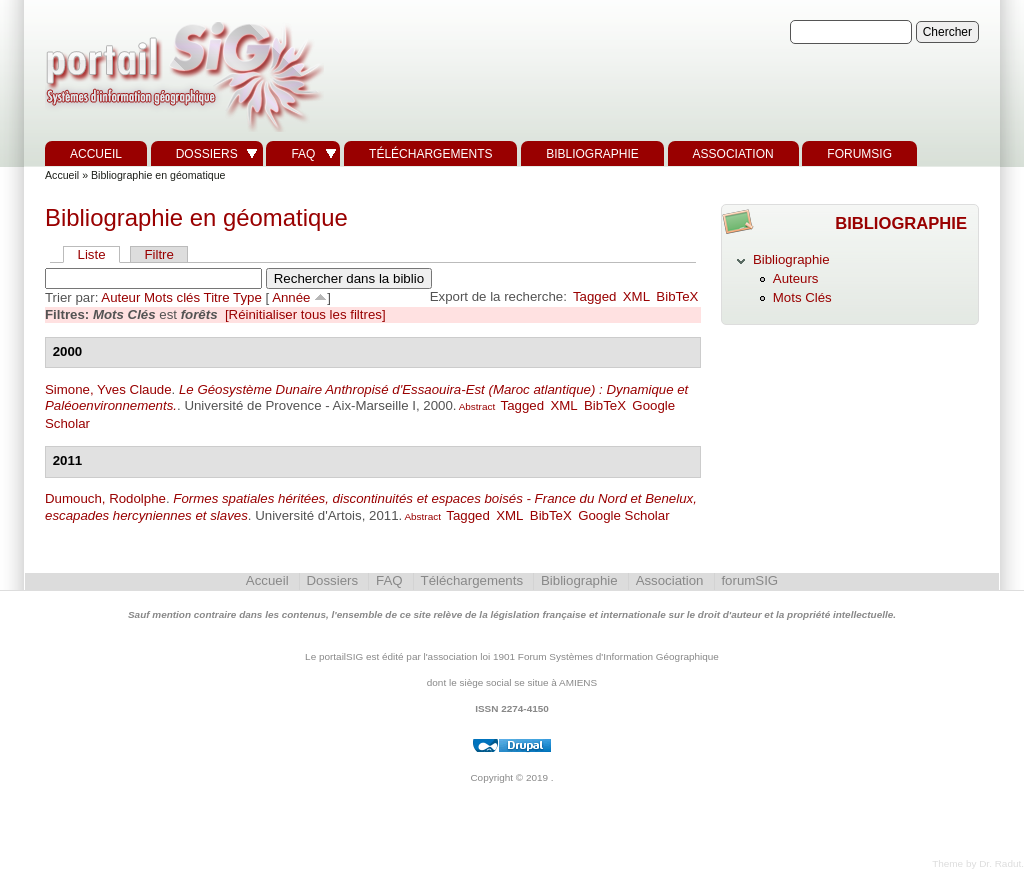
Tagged (595, 296)
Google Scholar (623, 515)
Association (733, 154)
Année (291, 297)
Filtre (158, 254)
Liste (92, 254)
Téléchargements (430, 154)
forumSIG (859, 154)
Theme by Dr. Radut (976, 863)
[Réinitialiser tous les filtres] (305, 314)
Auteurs (796, 278)
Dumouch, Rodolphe (105, 498)
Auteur (120, 297)
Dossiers (207, 154)
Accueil (96, 154)
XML (636, 296)
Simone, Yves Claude (108, 389)
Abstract (475, 406)
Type (247, 297)
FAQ (303, 154)
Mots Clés (802, 297)
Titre (217, 297)
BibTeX (677, 296)
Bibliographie (592, 154)
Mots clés (172, 297)
